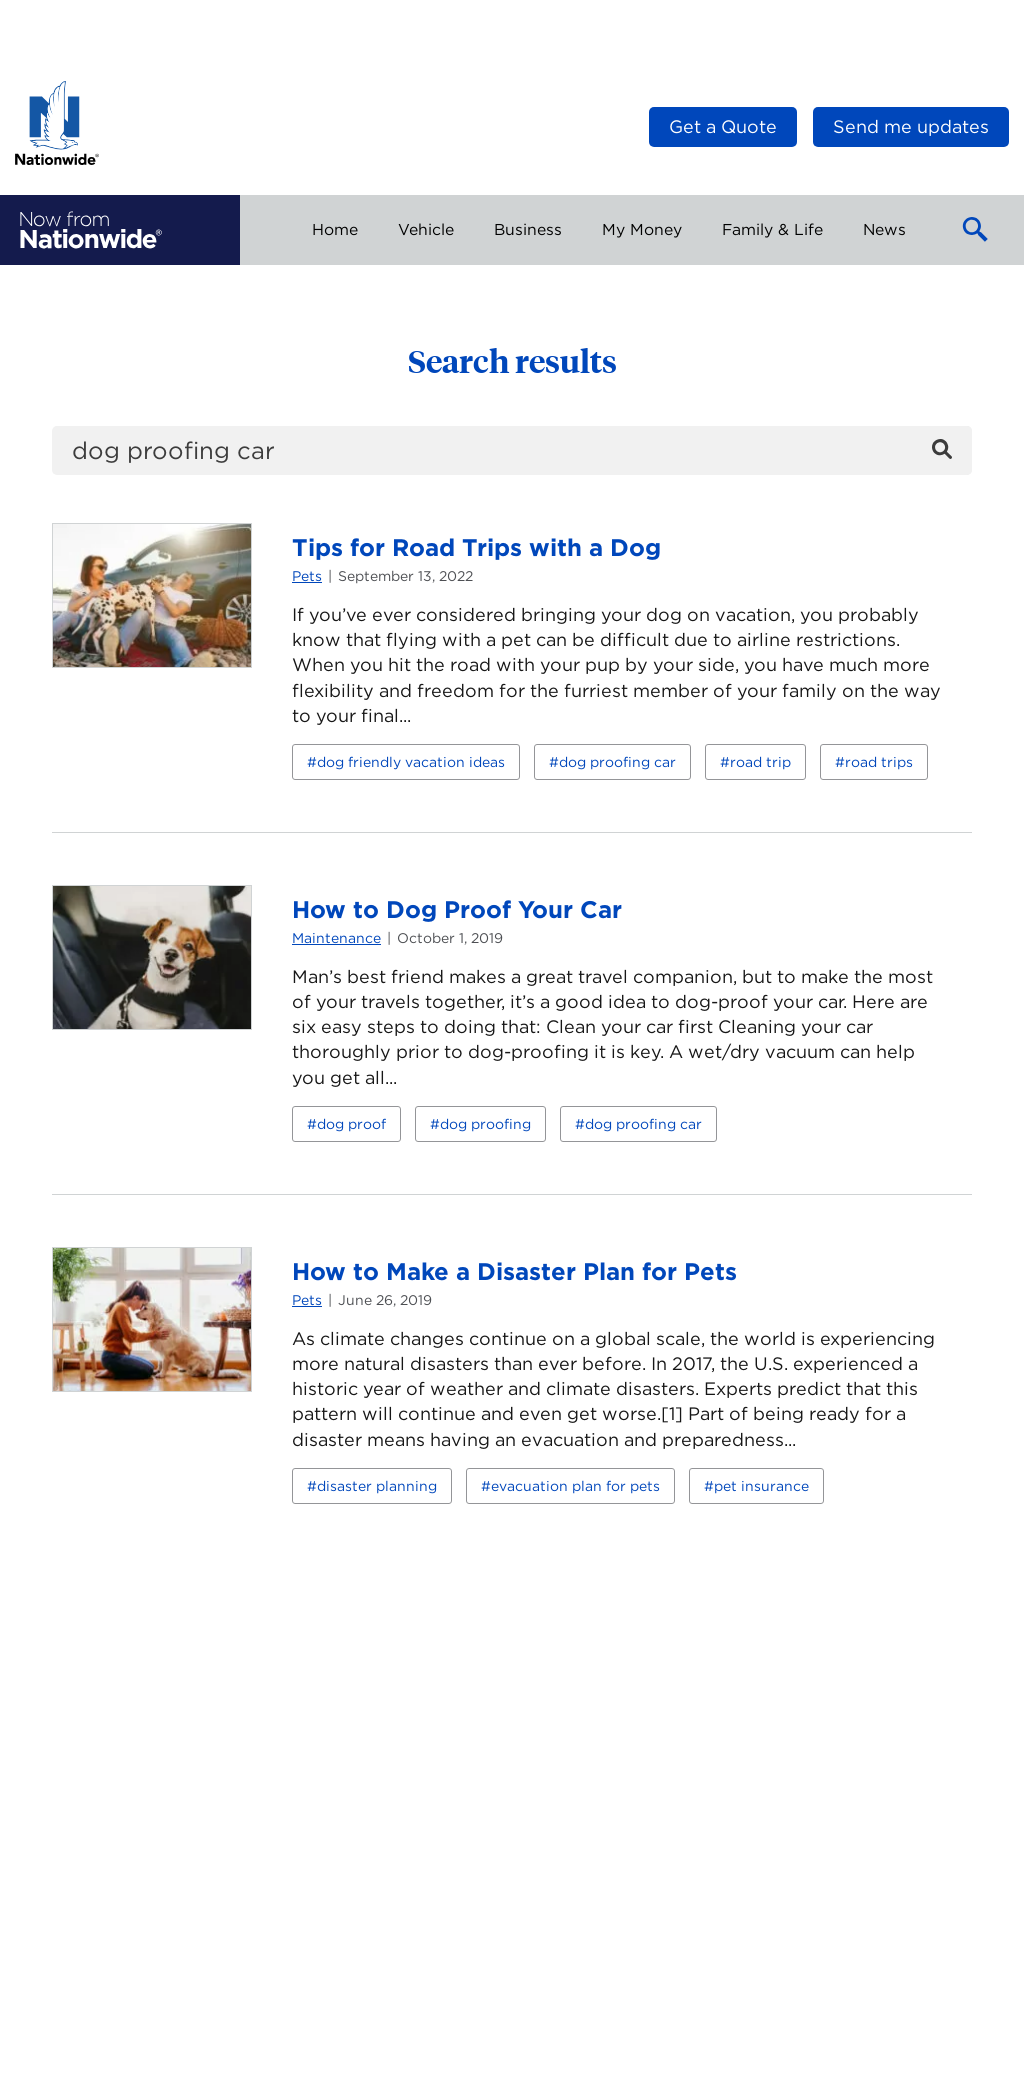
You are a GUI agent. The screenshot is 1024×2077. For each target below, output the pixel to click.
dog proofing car (617, 762)
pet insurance (761, 1486)
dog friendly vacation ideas (411, 762)
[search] (512, 450)
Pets (307, 576)
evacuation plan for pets (575, 1486)
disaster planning (377, 1486)
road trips (879, 762)
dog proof (351, 1124)
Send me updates (911, 126)
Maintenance (336, 938)
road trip (760, 762)
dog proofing (485, 1124)
